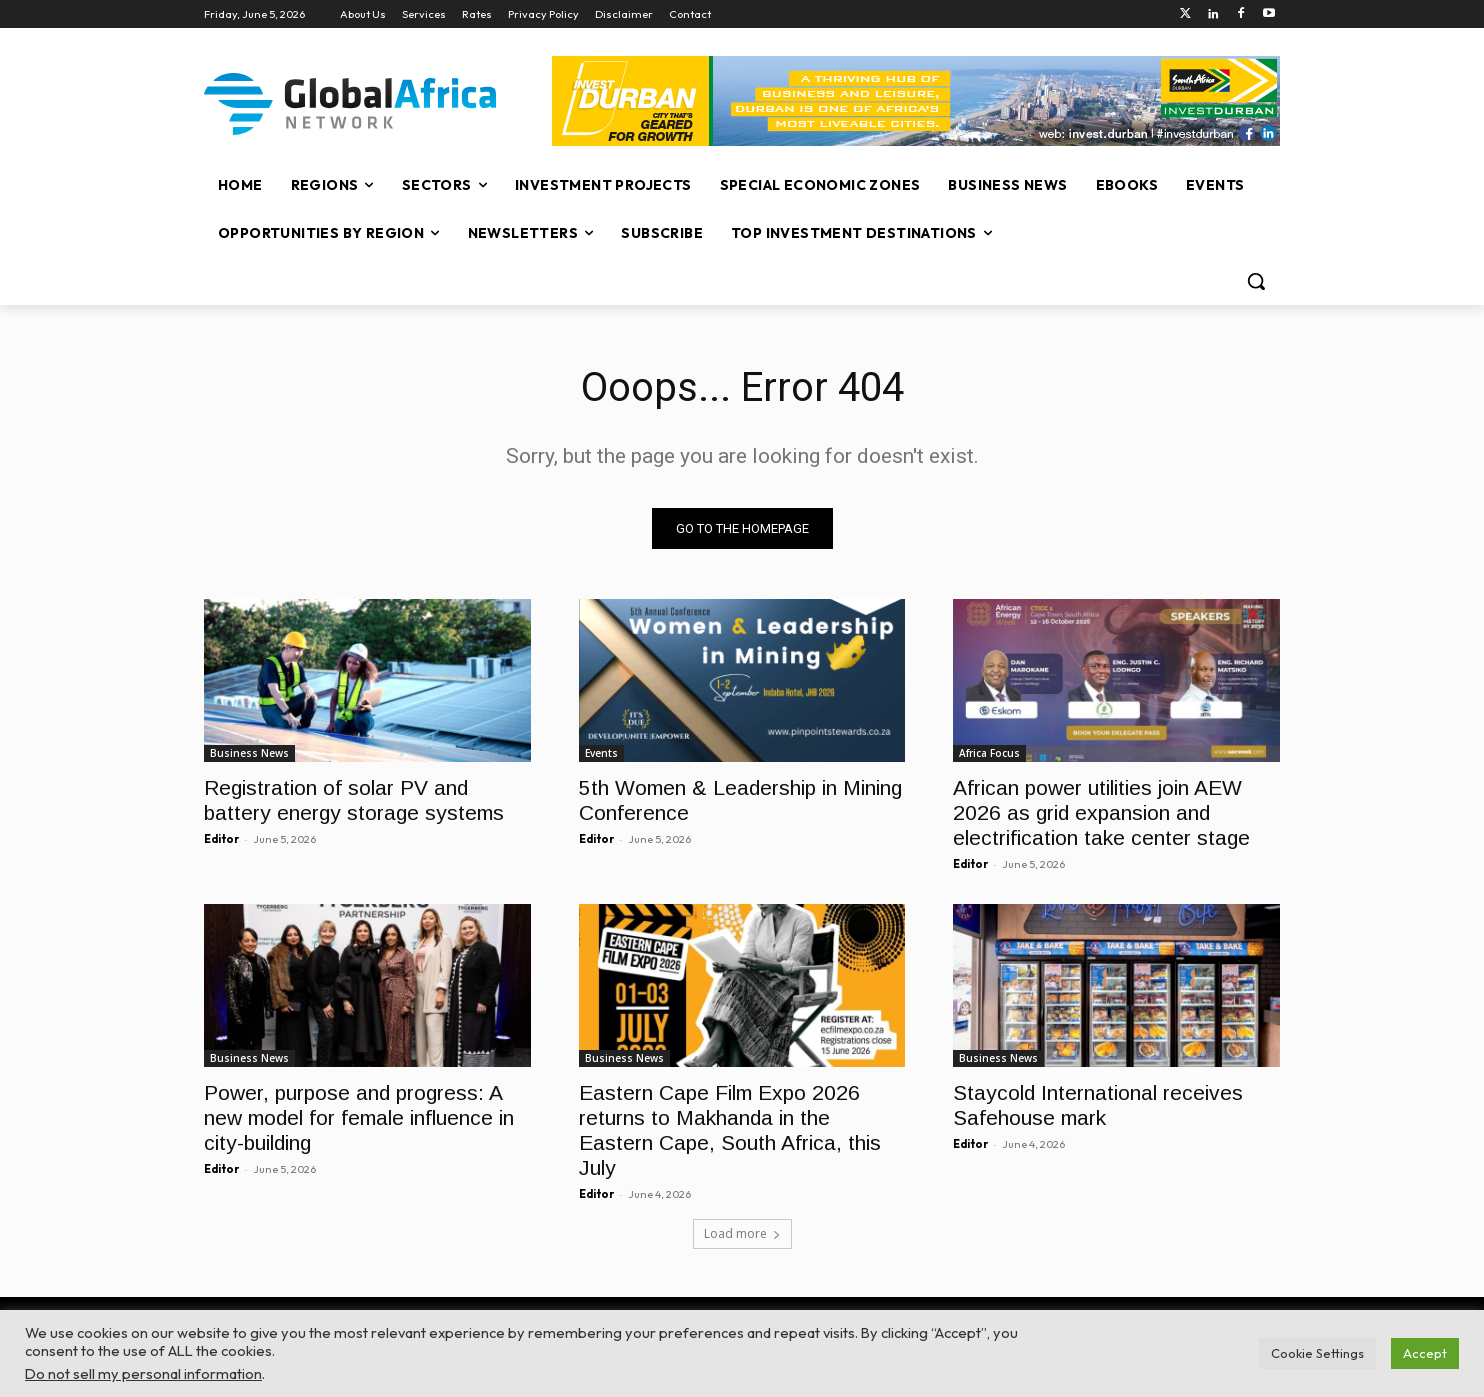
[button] (1256, 281)
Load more (742, 1233)
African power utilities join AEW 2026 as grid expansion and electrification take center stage (1101, 812)
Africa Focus (989, 753)
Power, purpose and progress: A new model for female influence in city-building (359, 1118)
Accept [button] (1425, 1353)
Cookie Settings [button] (1317, 1353)
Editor (221, 839)
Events (601, 753)
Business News (249, 753)
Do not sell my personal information (143, 1373)
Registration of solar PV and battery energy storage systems (354, 800)
